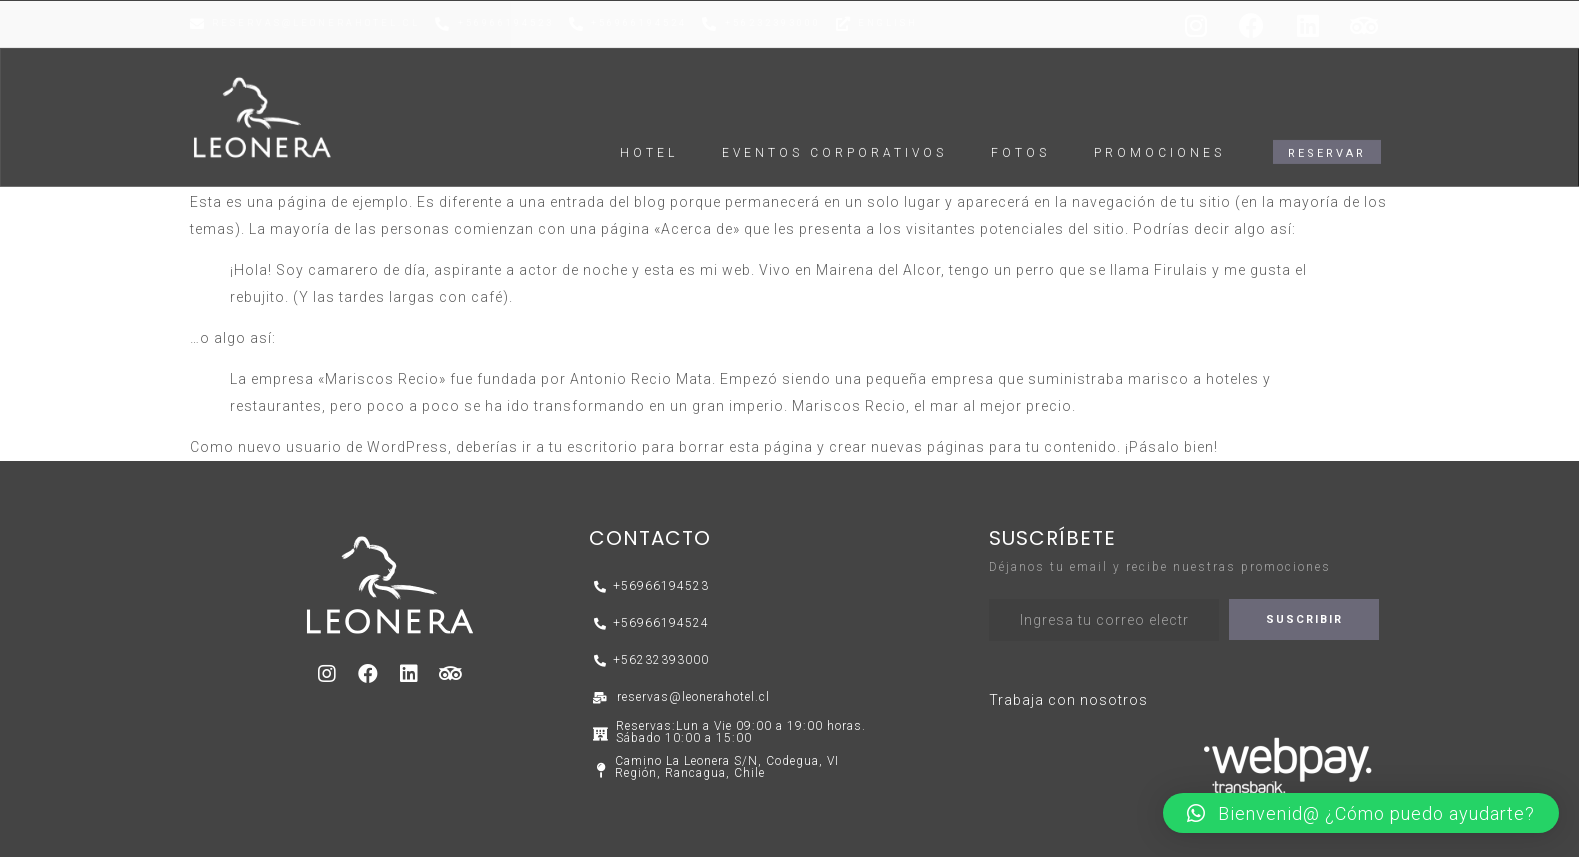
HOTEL (649, 132)
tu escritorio (593, 447)
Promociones (1159, 132)
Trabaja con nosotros (1068, 700)
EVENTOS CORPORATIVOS (834, 132)
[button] (1327, 131)
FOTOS (1020, 132)
